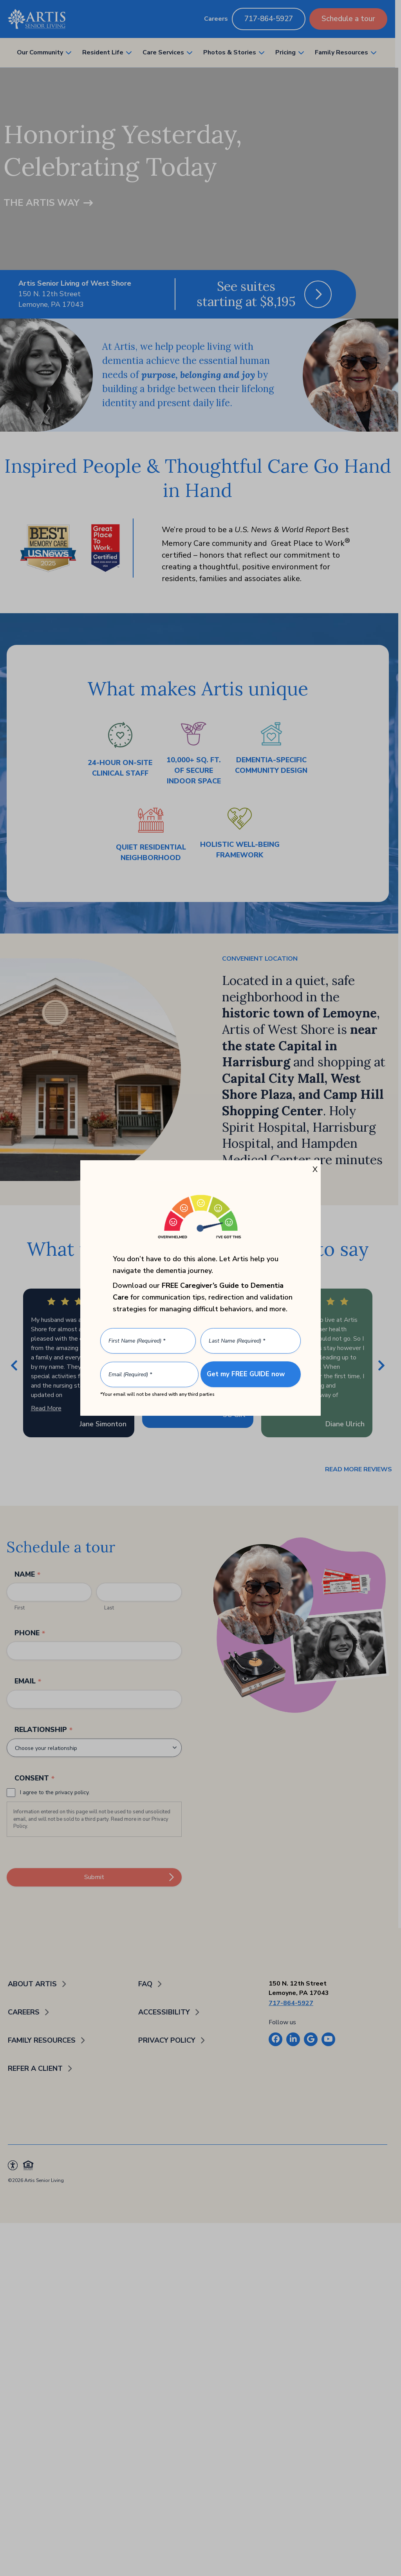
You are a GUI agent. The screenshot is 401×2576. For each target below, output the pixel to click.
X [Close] (315, 1169)
